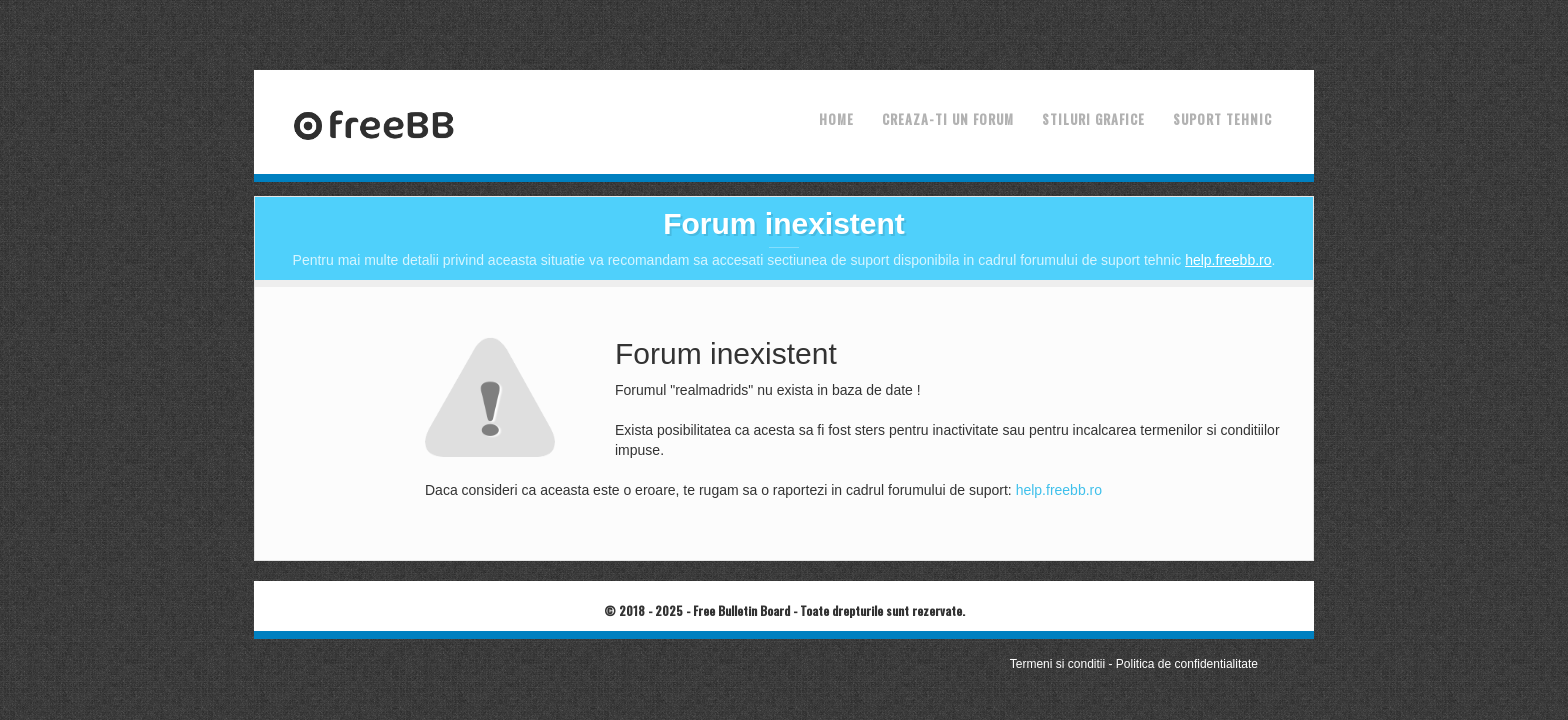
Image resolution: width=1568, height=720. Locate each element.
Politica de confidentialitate (1187, 664)
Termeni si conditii (1057, 664)
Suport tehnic (1222, 119)
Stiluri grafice (1093, 119)
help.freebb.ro (1228, 260)
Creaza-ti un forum (948, 119)
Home (836, 119)
